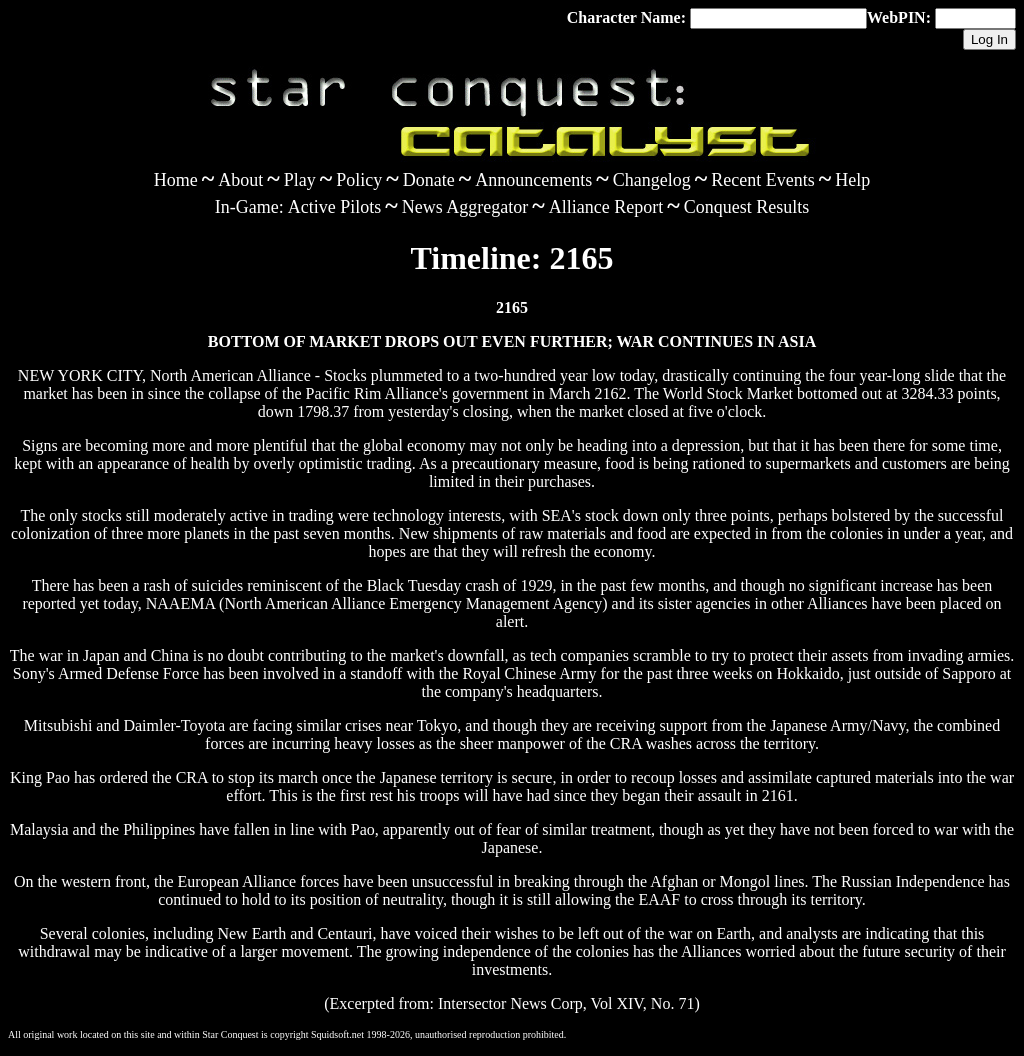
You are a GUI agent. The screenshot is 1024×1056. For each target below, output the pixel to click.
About (240, 180)
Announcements (533, 180)
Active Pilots (335, 207)
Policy (359, 180)
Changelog (652, 180)
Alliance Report (606, 207)
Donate (429, 180)
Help (852, 180)
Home (176, 180)
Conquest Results (747, 207)
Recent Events (762, 180)
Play (300, 180)
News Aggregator (465, 207)
